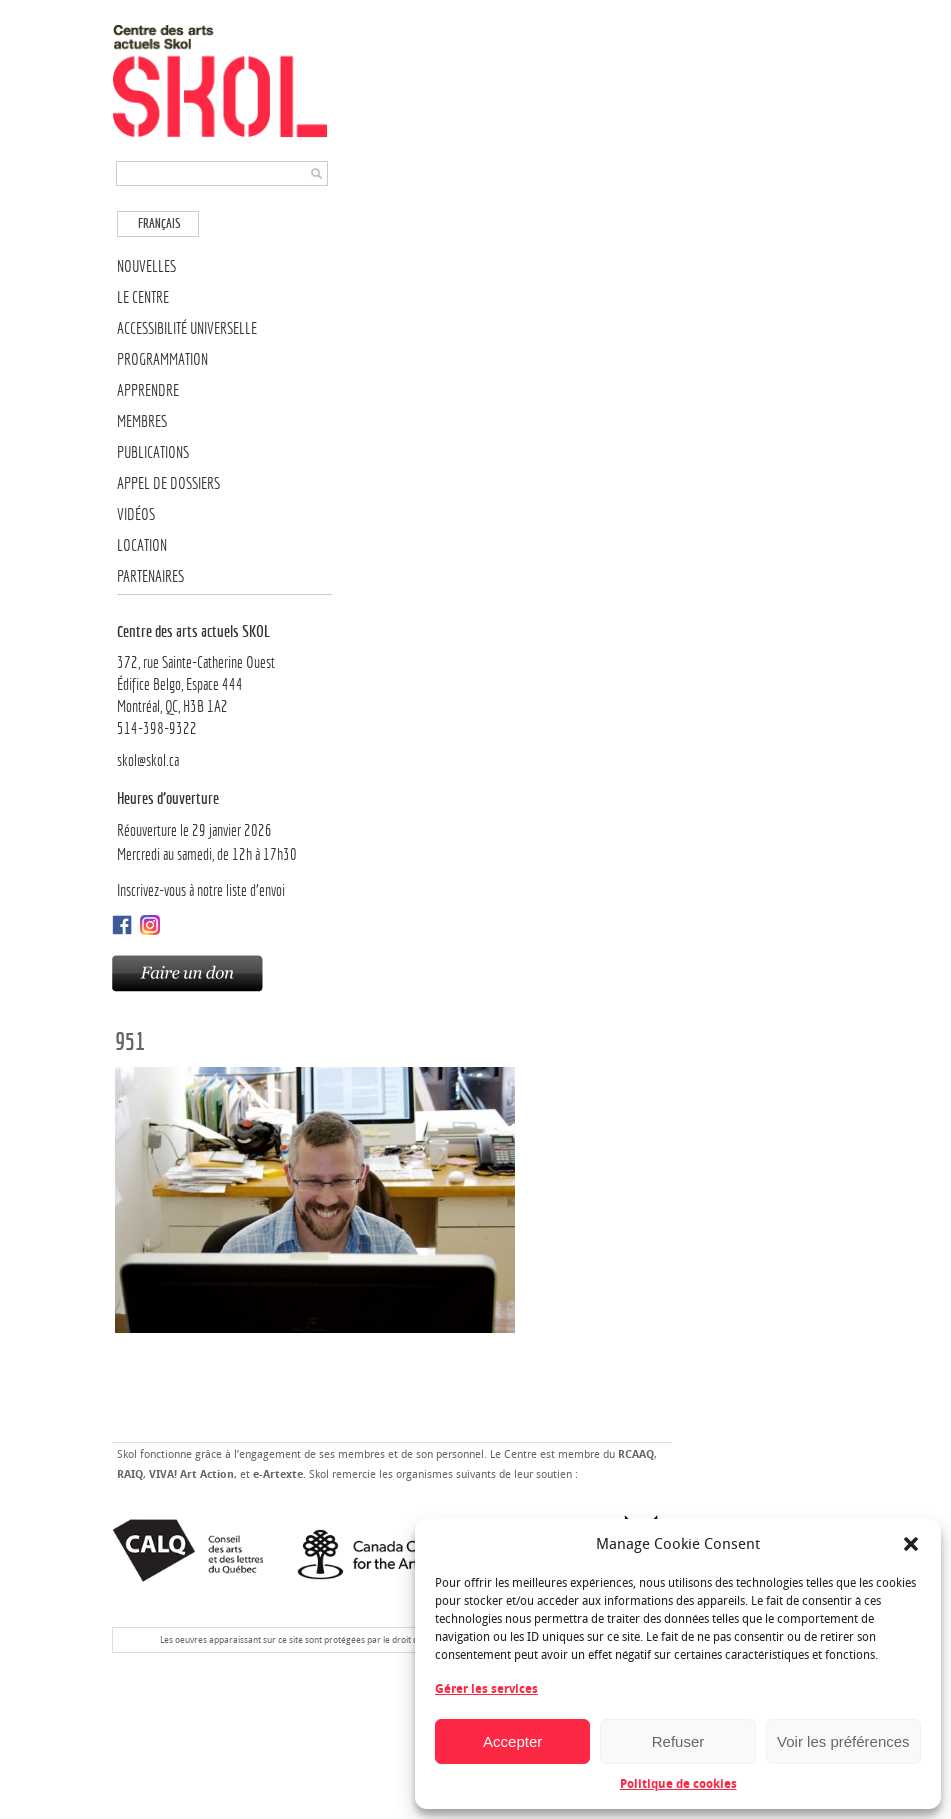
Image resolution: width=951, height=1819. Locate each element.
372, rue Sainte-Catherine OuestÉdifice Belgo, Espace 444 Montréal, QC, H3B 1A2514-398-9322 (224, 679)
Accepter (512, 1741)
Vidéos (136, 514)
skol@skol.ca (148, 760)
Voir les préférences (843, 1741)
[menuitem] (158, 223)
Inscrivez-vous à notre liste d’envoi (201, 890)
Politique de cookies (678, 1784)
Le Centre (143, 297)
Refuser (678, 1741)
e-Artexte (278, 1474)
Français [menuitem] (159, 223)
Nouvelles (146, 266)
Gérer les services (486, 1689)
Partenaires (150, 576)
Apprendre (148, 390)
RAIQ (130, 1474)
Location (142, 545)
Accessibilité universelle (187, 328)
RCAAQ (636, 1454)
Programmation (162, 359)
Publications (153, 452)
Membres (142, 421)
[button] (911, 1544)
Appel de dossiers (168, 483)
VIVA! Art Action (191, 1474)
